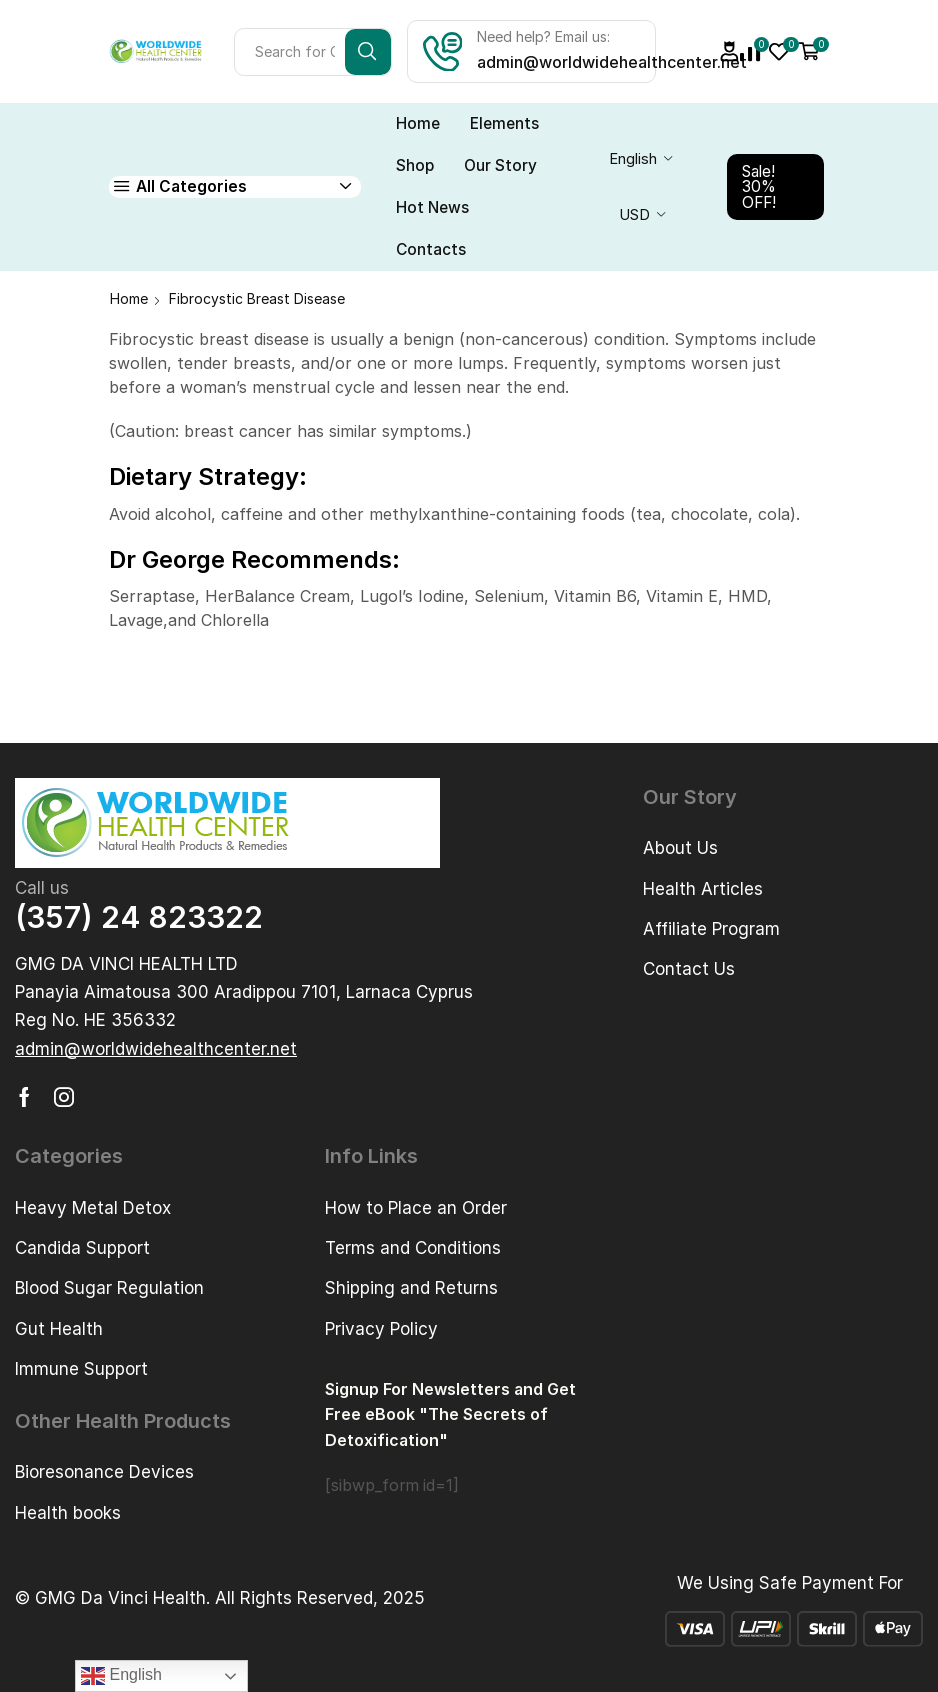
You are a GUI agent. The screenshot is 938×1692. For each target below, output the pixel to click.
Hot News (432, 207)
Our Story (500, 165)
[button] (156, 1049)
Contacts (431, 249)
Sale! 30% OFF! (759, 187)
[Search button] (368, 52)
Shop (415, 165)
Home (418, 123)
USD (634, 215)
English (633, 159)
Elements (504, 123)
